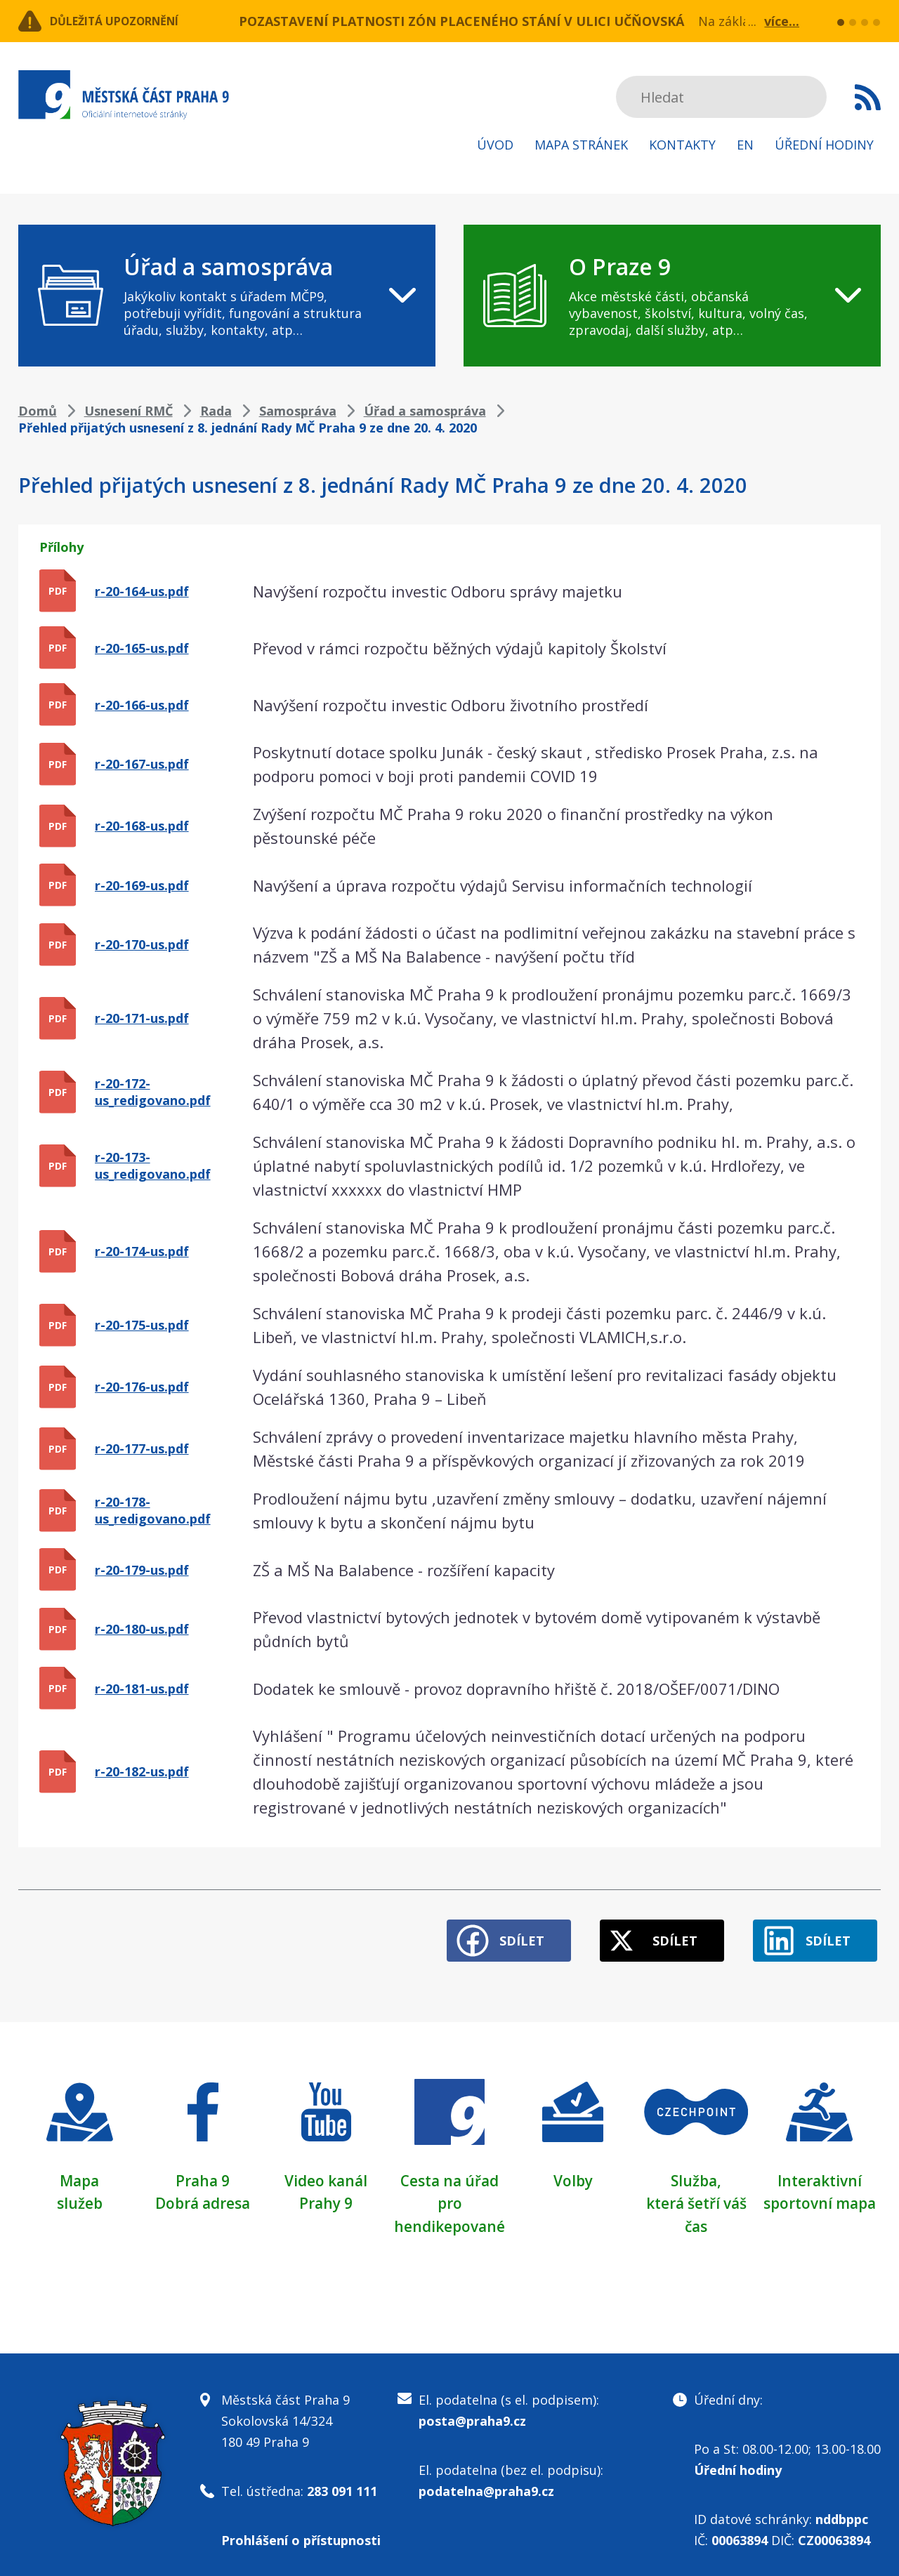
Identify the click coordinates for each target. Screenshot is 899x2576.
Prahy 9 (326, 2194)
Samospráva (297, 410)
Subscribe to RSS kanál (868, 97)
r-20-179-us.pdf (142, 1569)
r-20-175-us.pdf (142, 1324)
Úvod (495, 144)
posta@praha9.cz (472, 2411)
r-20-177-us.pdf (142, 1448)
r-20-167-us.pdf (142, 763)
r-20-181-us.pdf (142, 1688)
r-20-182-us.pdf (142, 1771)
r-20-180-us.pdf (142, 1628)
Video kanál (326, 2171)
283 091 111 (342, 2481)
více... (781, 21)
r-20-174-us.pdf (142, 1251)
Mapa (79, 2171)
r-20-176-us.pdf (142, 1386)
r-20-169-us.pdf (142, 885)
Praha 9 (202, 2171)
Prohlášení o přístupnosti (301, 2530)
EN (745, 144)
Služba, (696, 2171)
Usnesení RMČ (128, 410)
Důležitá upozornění (132, 21)
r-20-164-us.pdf (142, 591)
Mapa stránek (581, 144)
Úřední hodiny (824, 144)
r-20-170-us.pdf (142, 944)
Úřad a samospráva (425, 410)
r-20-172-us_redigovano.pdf (153, 1092)
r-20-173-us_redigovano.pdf (153, 1165)
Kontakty (682, 144)
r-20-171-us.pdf (142, 1018)
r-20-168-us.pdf (142, 825)
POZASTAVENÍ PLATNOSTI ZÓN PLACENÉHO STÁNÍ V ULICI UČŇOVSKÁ (461, 21)
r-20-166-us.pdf (142, 704)
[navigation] (226, 295)
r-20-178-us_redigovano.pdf (153, 1510)
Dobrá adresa (203, 2194)
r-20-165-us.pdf (142, 648)
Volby (572, 2171)
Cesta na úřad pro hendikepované (449, 2194)
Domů (37, 410)
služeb (79, 2194)
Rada (216, 410)
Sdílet (493, 1932)
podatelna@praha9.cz (486, 2481)
